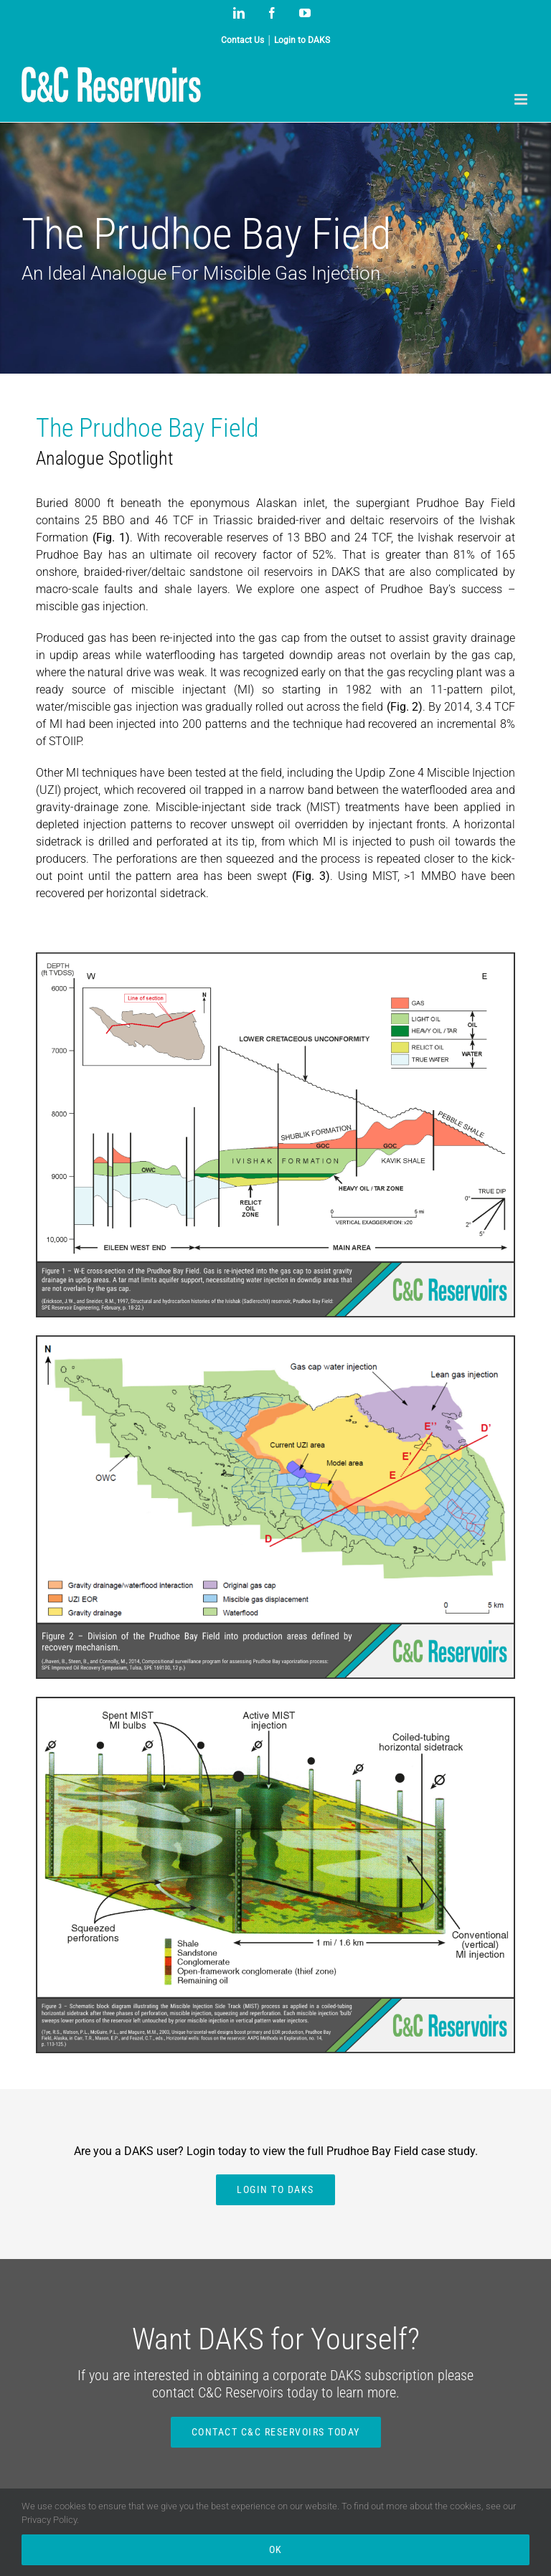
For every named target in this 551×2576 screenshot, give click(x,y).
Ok (276, 2549)
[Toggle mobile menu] (521, 99)
